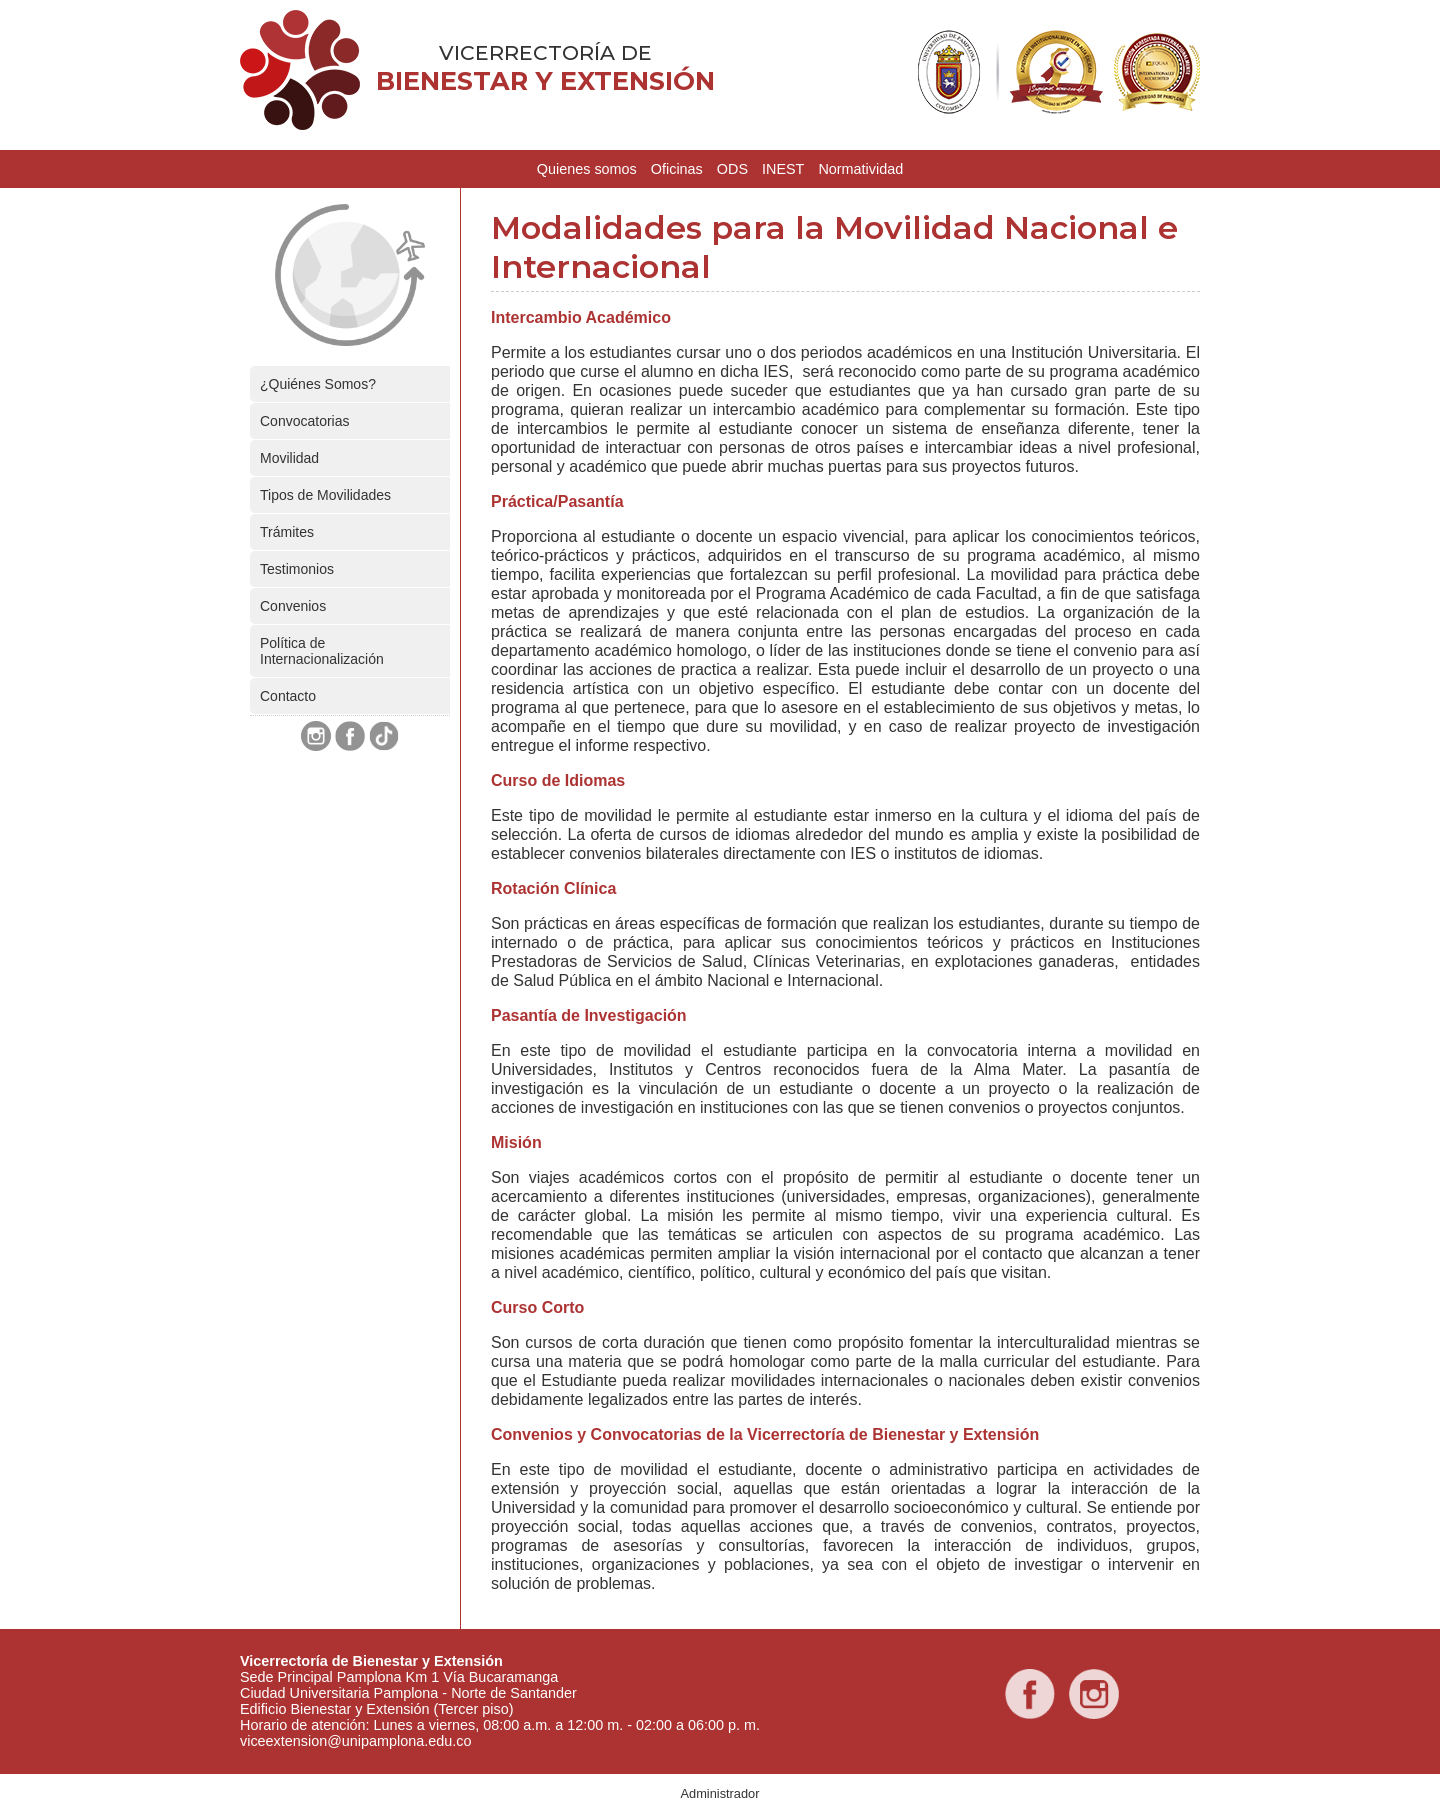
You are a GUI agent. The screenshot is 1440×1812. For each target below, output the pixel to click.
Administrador (720, 1793)
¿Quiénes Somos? (318, 384)
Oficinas (677, 169)
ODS (732, 169)
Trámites (287, 532)
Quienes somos (587, 169)
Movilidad (289, 458)
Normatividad (860, 169)
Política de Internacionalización (322, 651)
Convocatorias (305, 421)
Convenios (293, 606)
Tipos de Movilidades (325, 495)
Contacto (288, 696)
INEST (783, 169)
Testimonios (297, 569)
